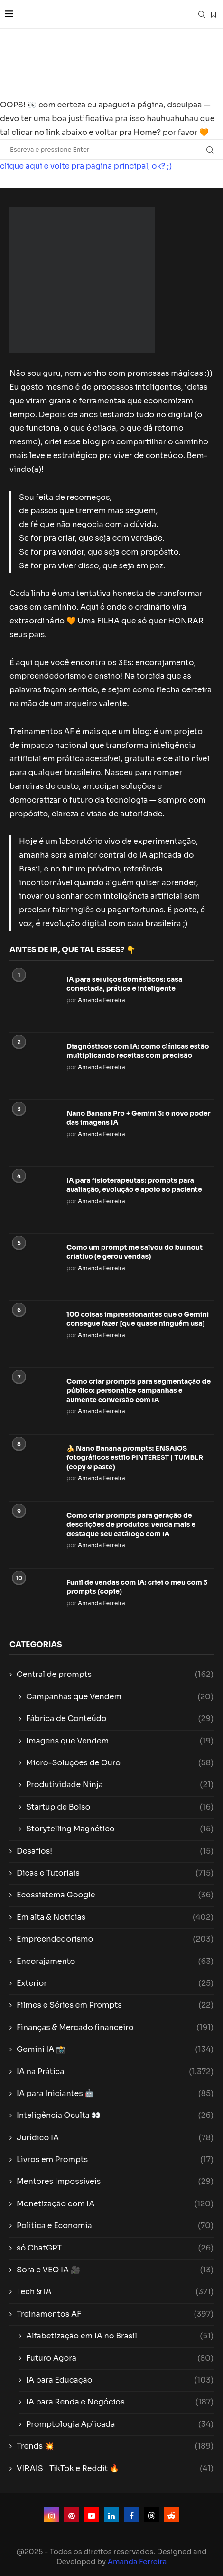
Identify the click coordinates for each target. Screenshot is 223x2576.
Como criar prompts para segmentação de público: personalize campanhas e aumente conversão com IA (138, 1390)
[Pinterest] (71, 2514)
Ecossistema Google (115, 1895)
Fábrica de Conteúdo (120, 1719)
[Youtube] (91, 2514)
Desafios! (115, 1851)
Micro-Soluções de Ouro (120, 1763)
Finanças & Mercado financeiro (115, 2027)
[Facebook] (131, 2514)
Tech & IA (115, 2292)
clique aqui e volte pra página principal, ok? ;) (86, 166)
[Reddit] (171, 2514)
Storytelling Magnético (120, 1829)
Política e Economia (115, 2226)
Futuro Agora (120, 2358)
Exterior (115, 1983)
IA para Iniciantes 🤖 (115, 2093)
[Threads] (151, 2514)
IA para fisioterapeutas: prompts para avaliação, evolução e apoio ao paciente (134, 1185)
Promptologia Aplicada (120, 2424)
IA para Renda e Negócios (120, 2402)
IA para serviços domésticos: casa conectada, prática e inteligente (124, 984)
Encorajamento (115, 1961)
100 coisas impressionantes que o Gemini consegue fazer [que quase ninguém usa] (137, 1319)
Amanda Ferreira (101, 1000)
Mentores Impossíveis (115, 2181)
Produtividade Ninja (120, 1785)
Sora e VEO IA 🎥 (115, 2270)
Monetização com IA (115, 2204)
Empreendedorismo (115, 1939)
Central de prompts (115, 1674)
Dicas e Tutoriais (115, 1873)
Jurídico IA (115, 2138)
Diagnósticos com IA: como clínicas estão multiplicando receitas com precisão (137, 1051)
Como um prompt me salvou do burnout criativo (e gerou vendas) (134, 1252)
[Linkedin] (111, 2514)
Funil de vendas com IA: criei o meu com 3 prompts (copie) (137, 1587)
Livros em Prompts (115, 2160)
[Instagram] (51, 2514)
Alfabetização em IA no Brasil (120, 2336)
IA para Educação (120, 2380)
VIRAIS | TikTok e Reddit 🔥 (115, 2468)
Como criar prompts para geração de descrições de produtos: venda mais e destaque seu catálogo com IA (130, 1524)
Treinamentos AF (115, 2314)
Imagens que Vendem (120, 1741)
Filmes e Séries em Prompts (115, 2005)
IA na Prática (115, 2072)
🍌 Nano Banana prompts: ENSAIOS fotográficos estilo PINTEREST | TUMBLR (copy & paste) (134, 1457)
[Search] (201, 14)
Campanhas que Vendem (120, 1697)
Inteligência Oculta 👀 (115, 2115)
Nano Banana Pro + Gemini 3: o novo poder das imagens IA (138, 1118)
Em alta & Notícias (115, 1917)
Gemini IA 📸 (115, 2049)
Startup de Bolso (120, 1807)
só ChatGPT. (115, 2248)
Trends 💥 (115, 2446)
